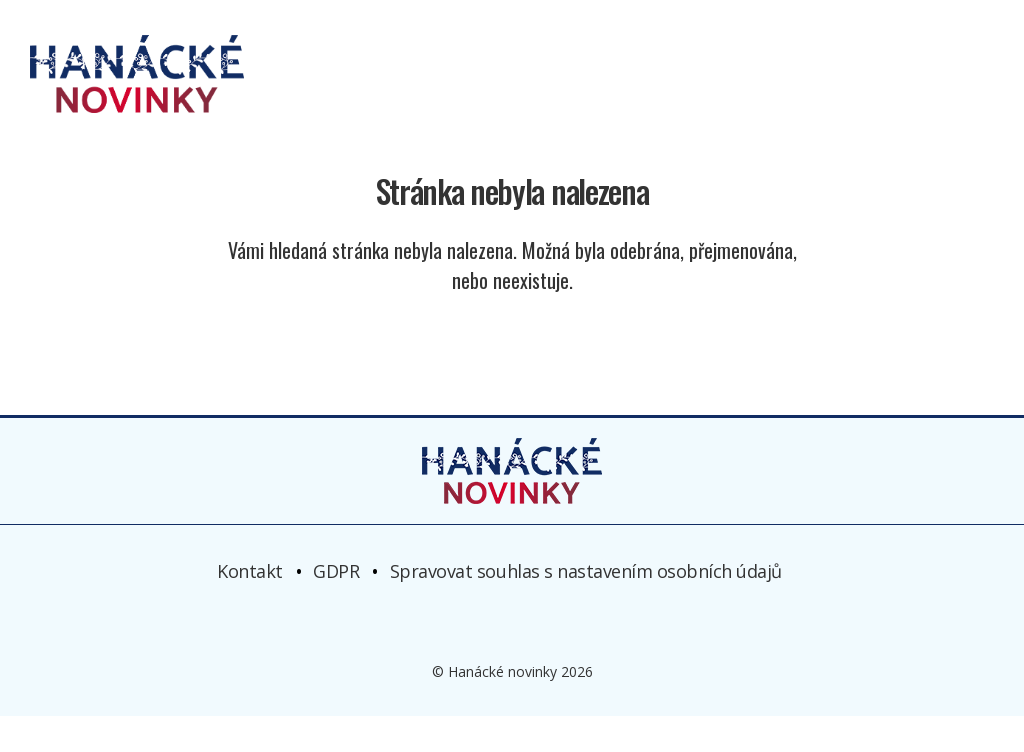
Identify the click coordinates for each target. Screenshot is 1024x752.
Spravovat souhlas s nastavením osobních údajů (586, 607)
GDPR (336, 607)
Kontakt (250, 607)
